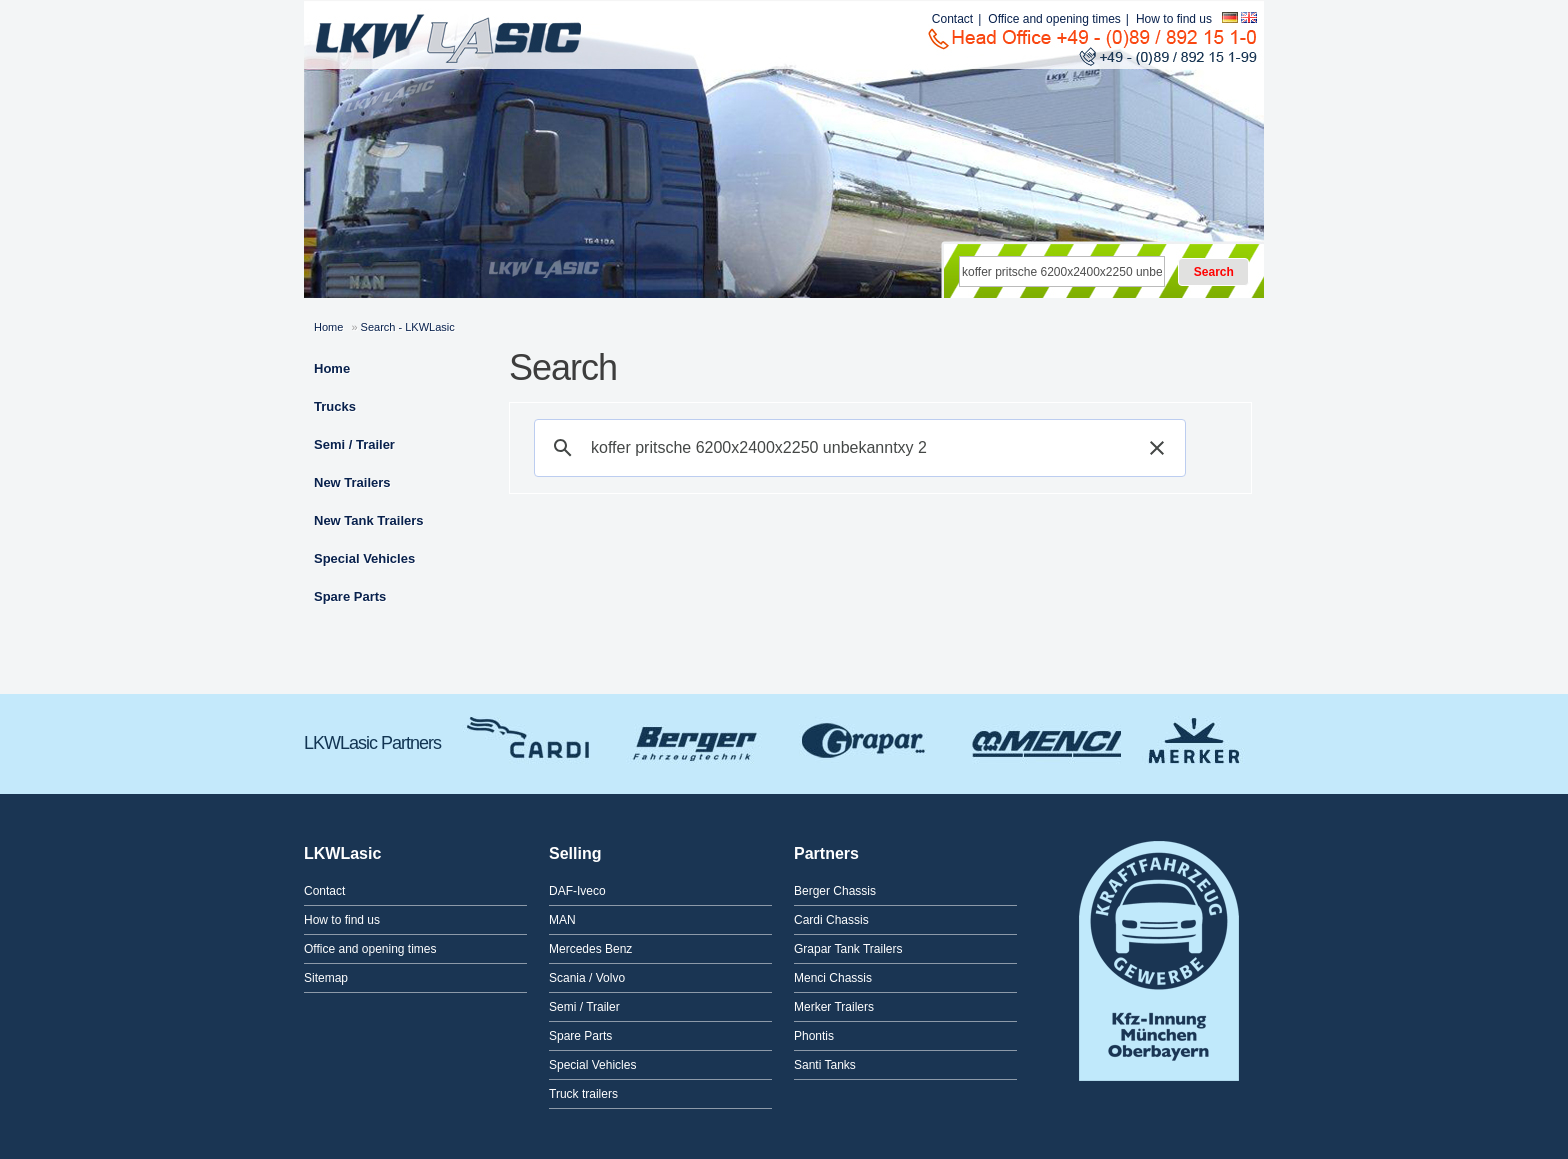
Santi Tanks (825, 1065)
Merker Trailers (1193, 738)
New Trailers (352, 482)
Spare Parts (350, 596)
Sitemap (326, 978)
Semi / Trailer (354, 444)
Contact (952, 19)
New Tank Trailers (369, 520)
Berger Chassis (696, 738)
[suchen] (857, 448)
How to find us (1174, 19)
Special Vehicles (364, 558)
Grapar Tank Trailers (866, 738)
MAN (562, 920)
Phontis (814, 1036)
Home (328, 327)
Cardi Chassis (531, 738)
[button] (1157, 448)
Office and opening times (1054, 19)
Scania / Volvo (587, 978)
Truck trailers (583, 1094)
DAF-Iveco (577, 891)
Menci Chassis (1041, 738)
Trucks (335, 406)
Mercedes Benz (590, 949)
